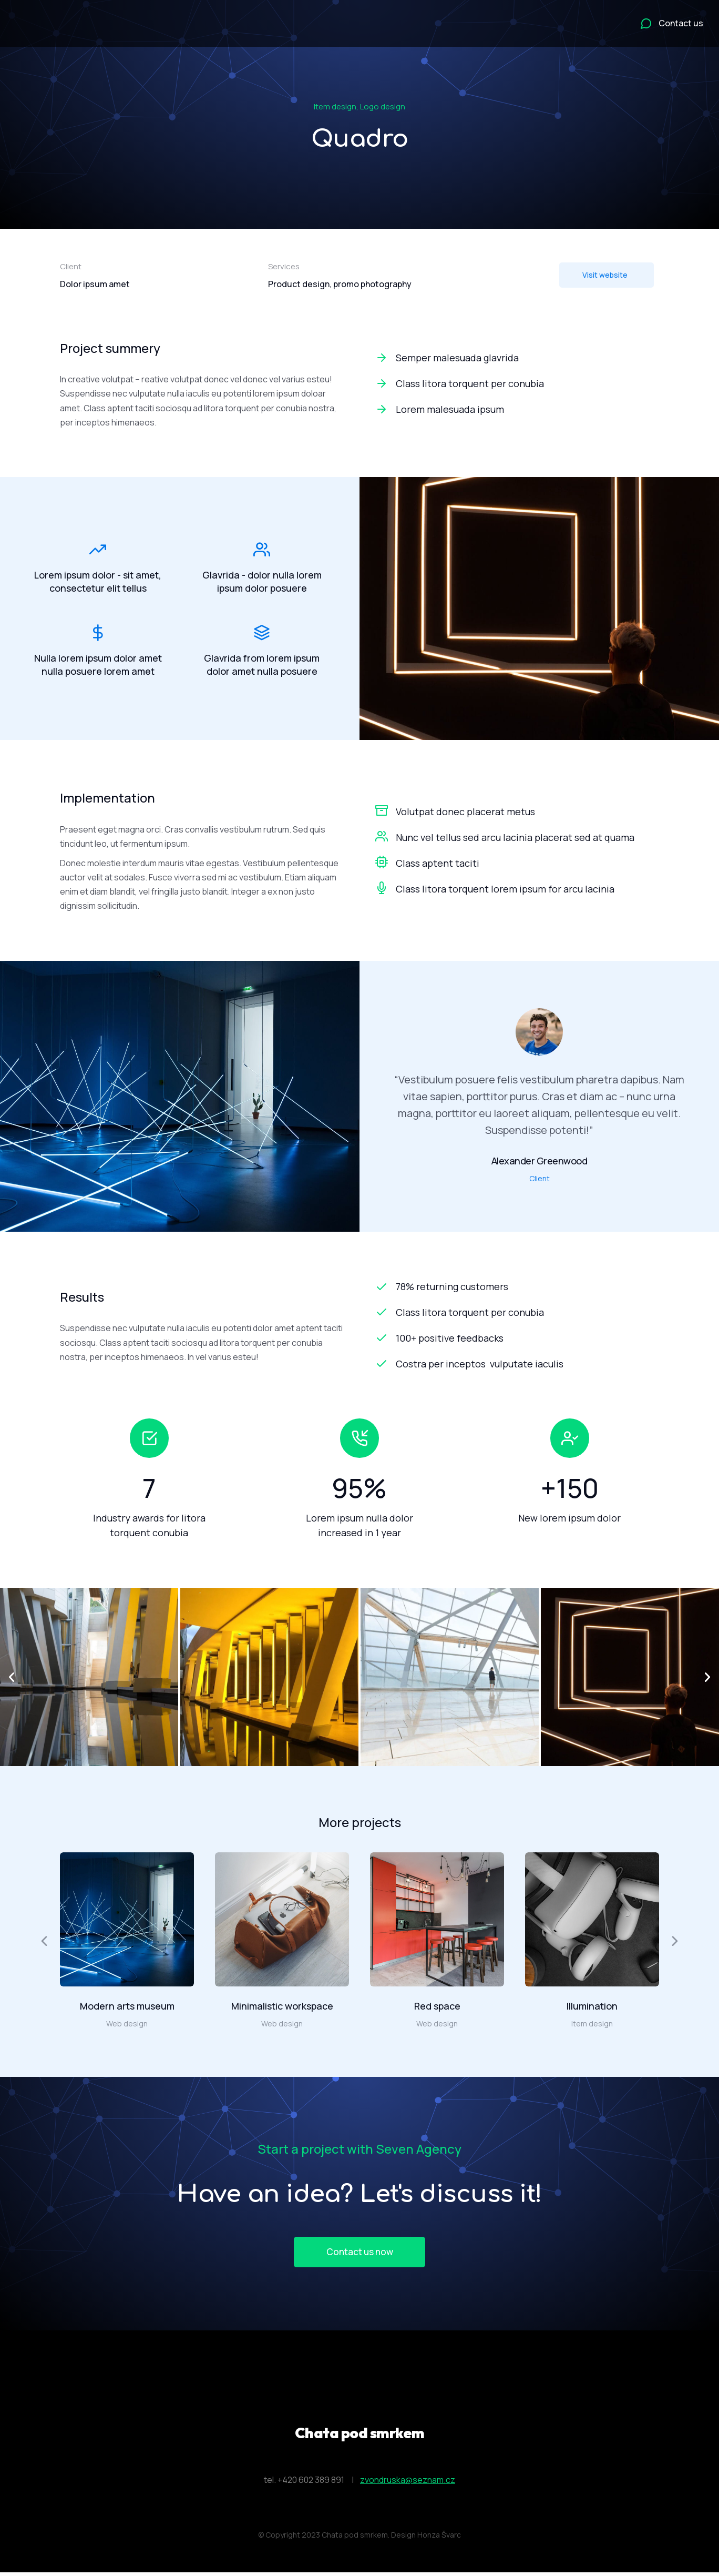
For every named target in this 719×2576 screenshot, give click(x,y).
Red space (437, 2006)
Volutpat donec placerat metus (465, 811)
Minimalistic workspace (282, 2006)
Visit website (605, 275)
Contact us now (359, 2253)
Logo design (382, 106)
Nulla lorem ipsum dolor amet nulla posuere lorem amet (98, 667)
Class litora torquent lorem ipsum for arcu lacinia (505, 889)
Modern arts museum (127, 2006)
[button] (11, 1677)
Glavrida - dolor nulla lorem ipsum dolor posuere (262, 579)
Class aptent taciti (437, 863)
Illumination (592, 2006)
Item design (335, 106)
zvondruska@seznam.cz (407, 2482)
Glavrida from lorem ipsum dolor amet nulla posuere (262, 667)
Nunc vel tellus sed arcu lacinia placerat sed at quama (515, 837)
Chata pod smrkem (360, 2435)
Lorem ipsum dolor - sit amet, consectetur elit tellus (97, 579)
